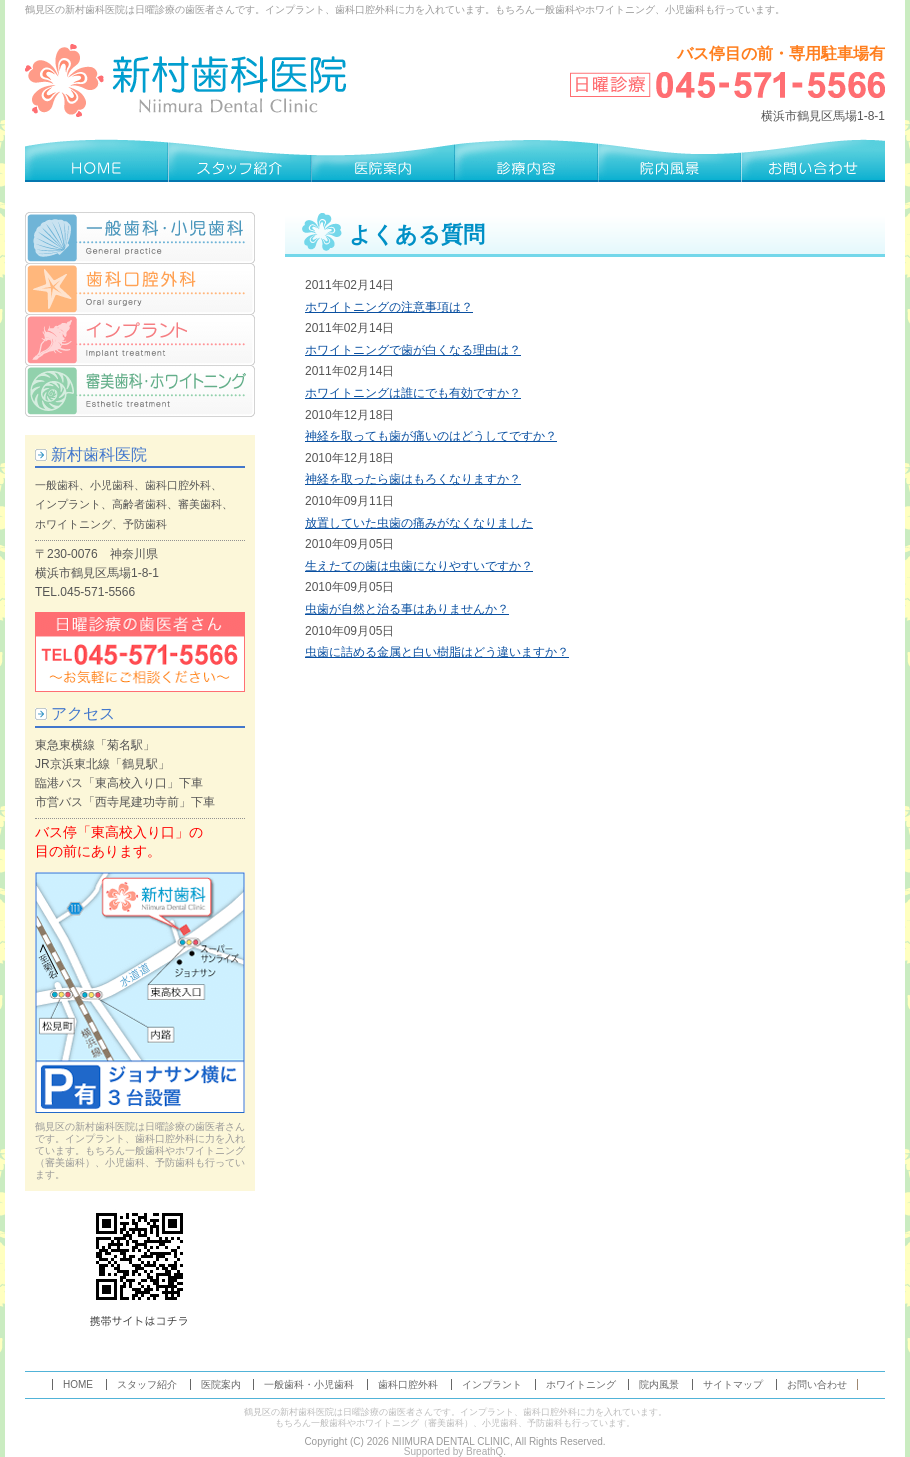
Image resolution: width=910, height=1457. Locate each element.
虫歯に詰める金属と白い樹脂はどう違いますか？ (437, 652)
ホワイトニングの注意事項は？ (389, 307)
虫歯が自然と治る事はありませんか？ (407, 609)
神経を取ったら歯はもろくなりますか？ (413, 479)
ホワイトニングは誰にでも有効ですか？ (413, 393)
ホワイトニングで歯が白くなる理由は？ (413, 350)
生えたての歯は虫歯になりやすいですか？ (419, 566)
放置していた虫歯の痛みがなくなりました (419, 523)
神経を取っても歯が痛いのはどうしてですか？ (431, 436)
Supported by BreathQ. (455, 1451)
